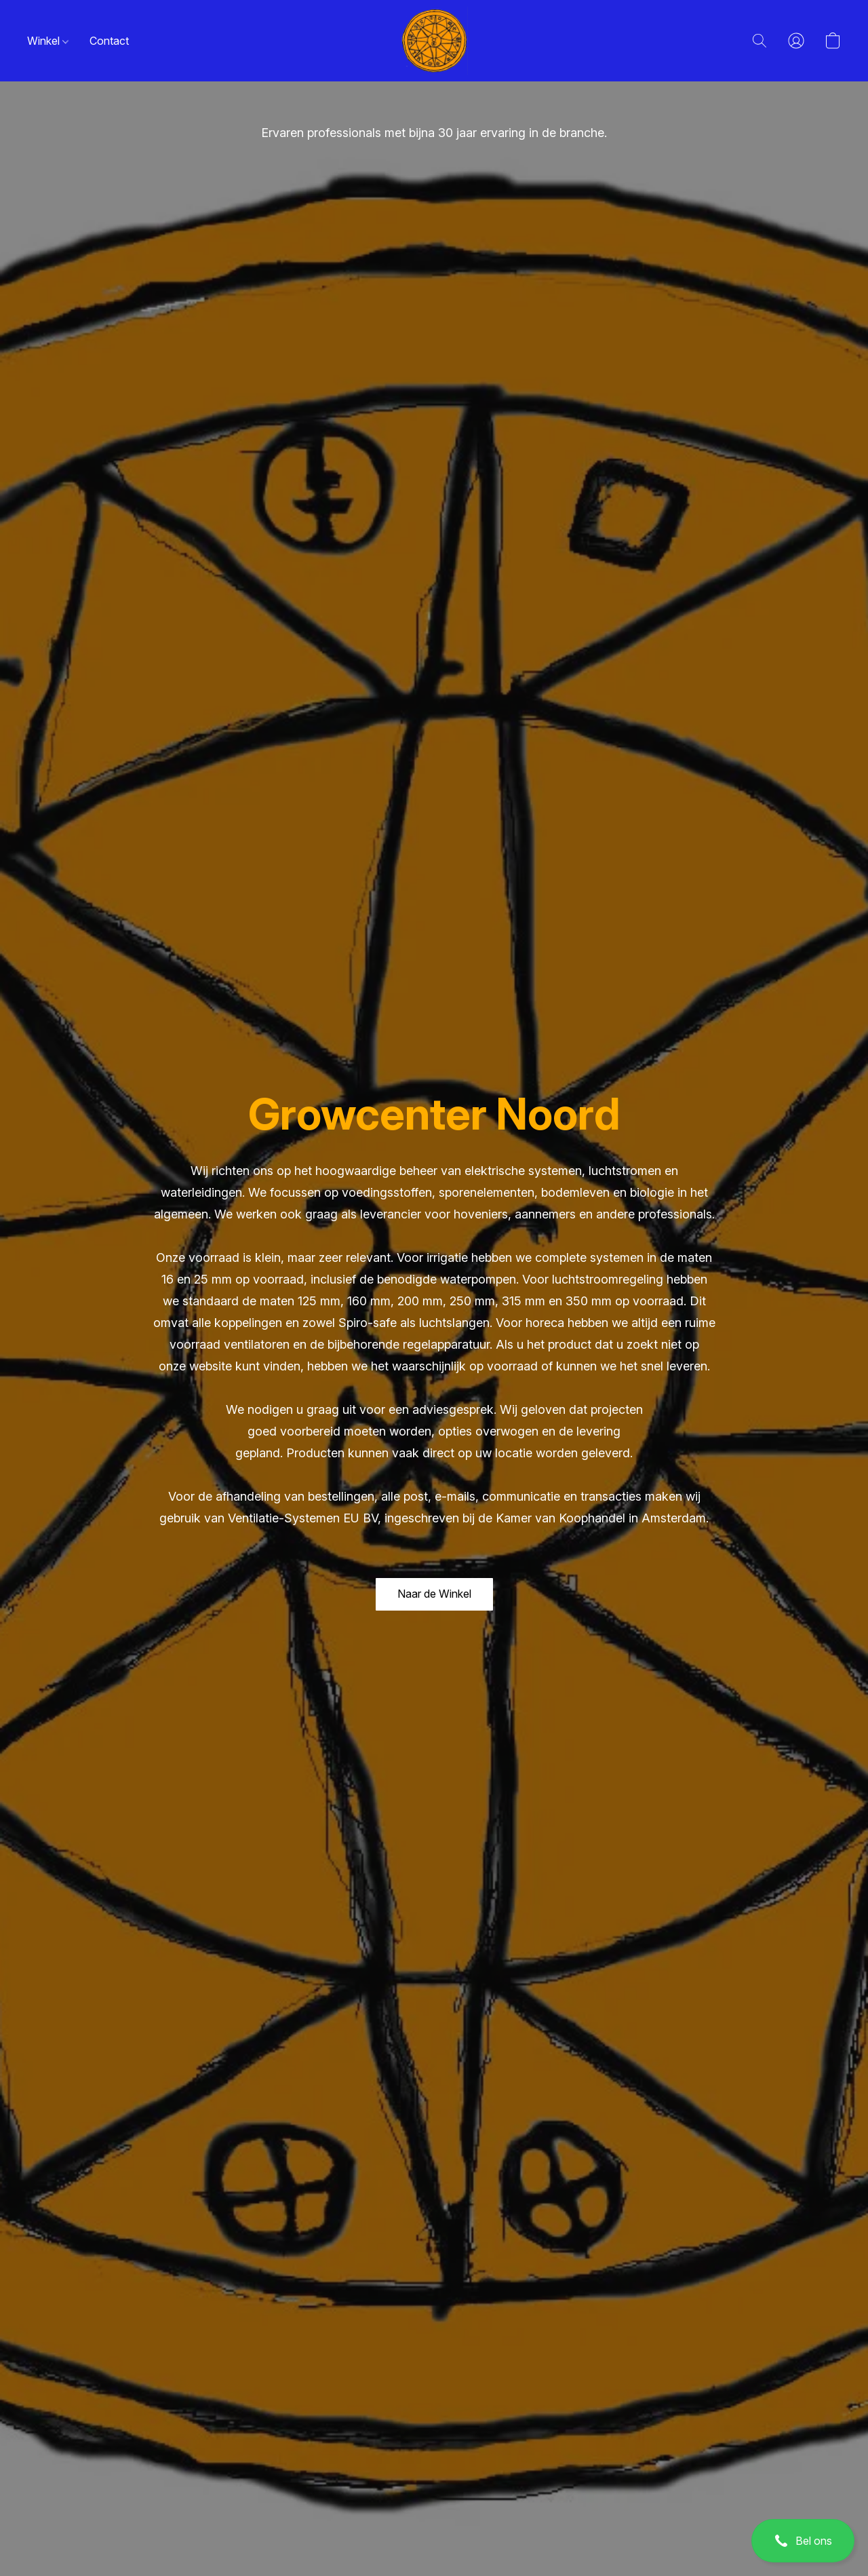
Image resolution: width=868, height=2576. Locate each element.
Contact (109, 40)
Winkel (47, 40)
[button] (802, 2540)
